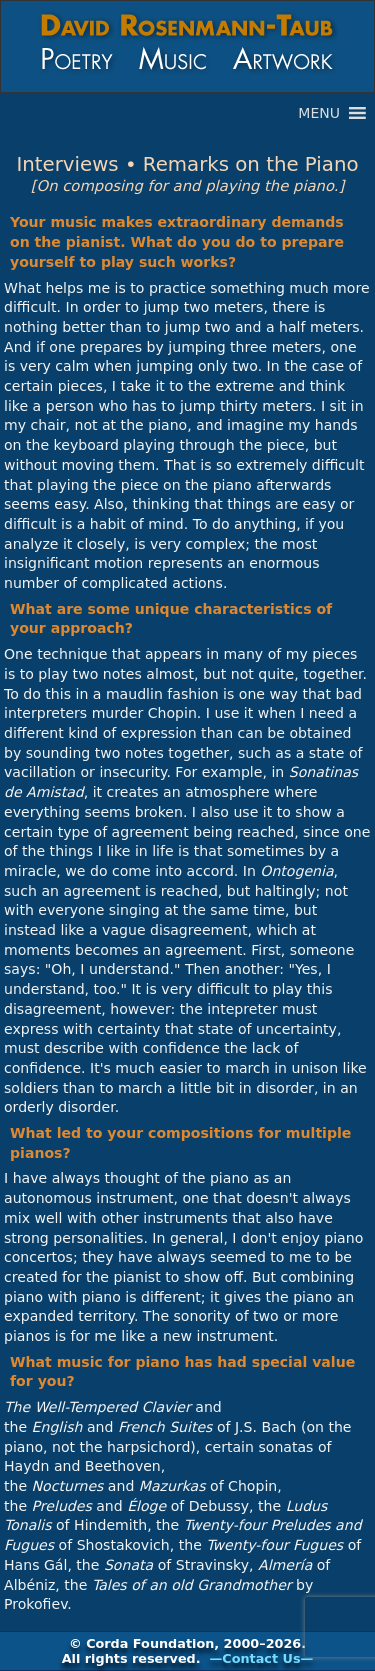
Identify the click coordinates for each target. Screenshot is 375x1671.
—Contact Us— (262, 1658)
